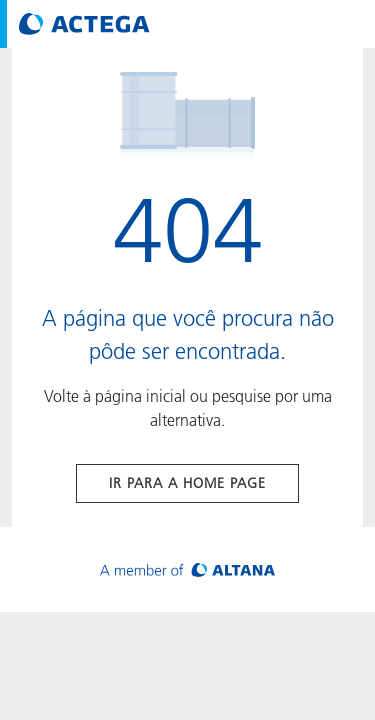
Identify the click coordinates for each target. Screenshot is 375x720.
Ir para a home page (187, 483)
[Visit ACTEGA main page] (84, 24)
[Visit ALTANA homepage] (187, 569)
